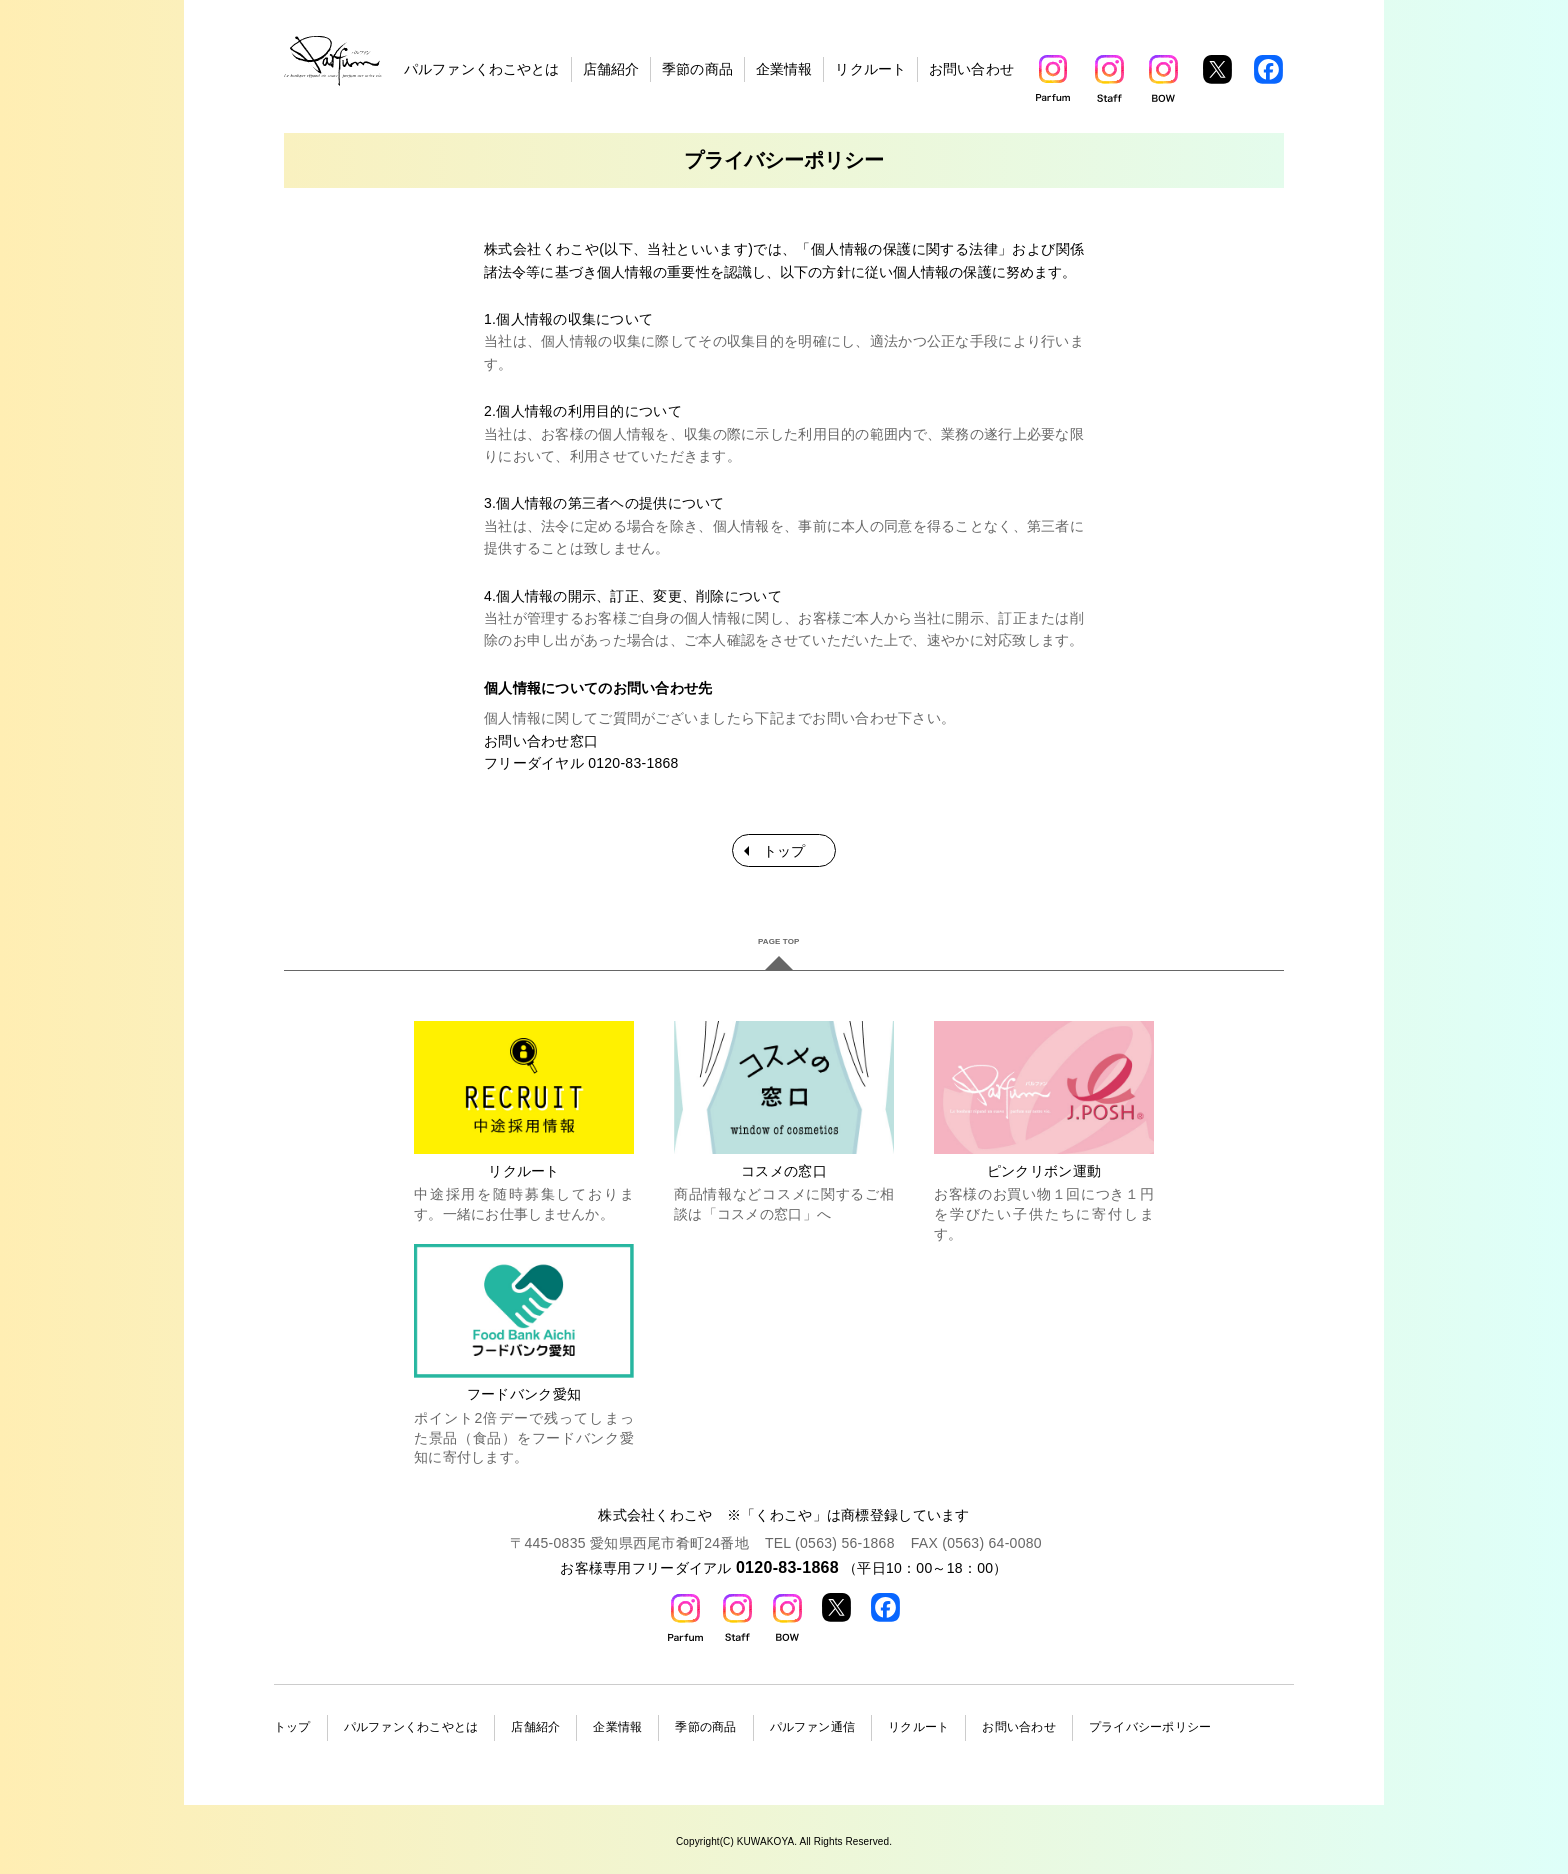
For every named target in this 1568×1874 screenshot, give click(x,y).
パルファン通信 (813, 1727)
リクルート (870, 69)
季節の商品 (697, 69)
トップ (784, 851)
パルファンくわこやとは (482, 69)
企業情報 (784, 69)
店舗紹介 (611, 69)
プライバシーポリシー (1150, 1727)
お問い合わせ (971, 69)
